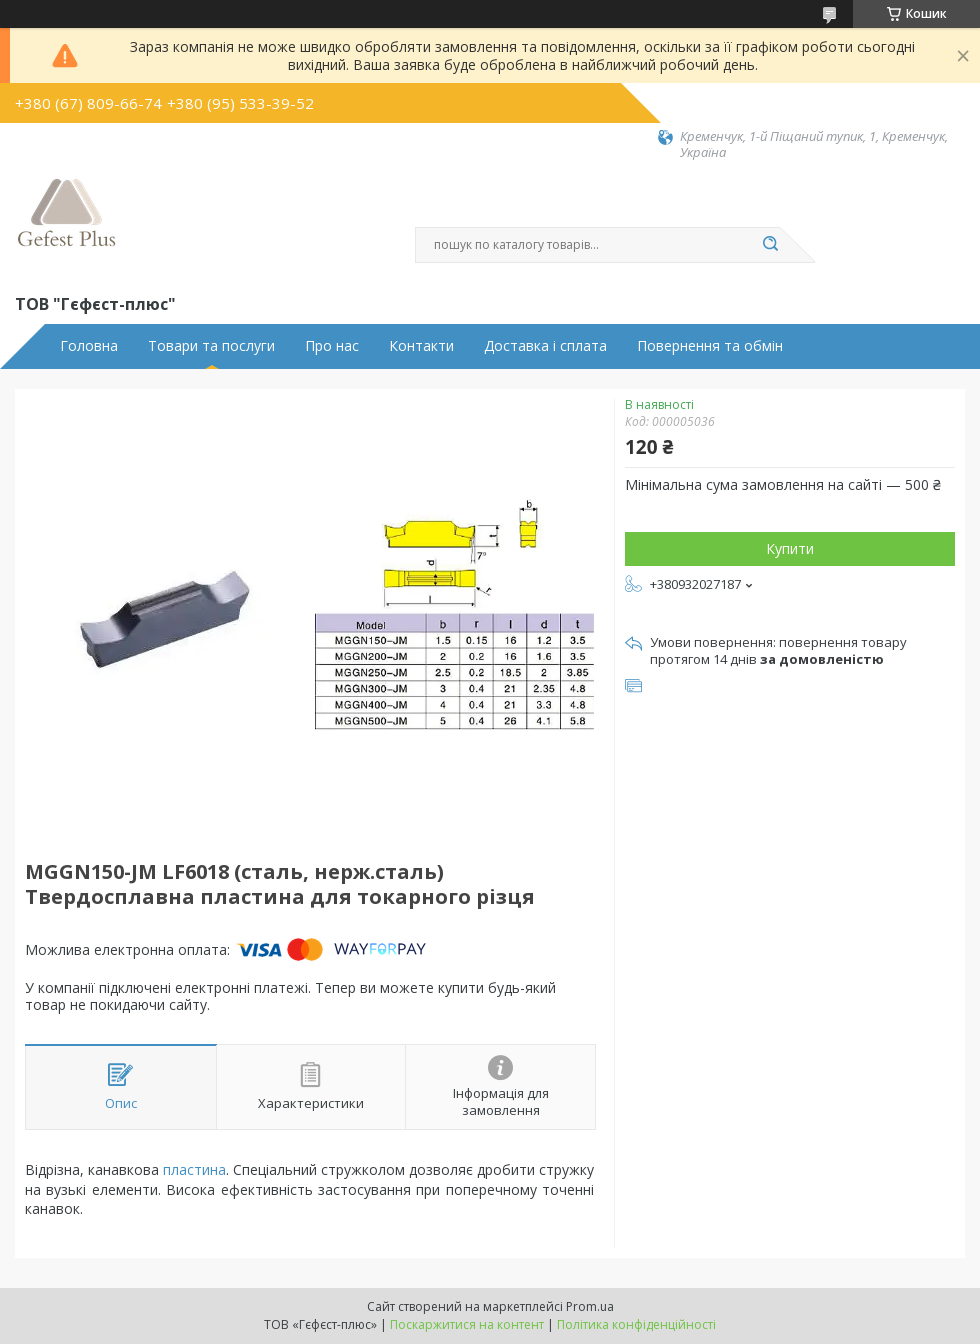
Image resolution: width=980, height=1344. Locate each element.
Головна (89, 346)
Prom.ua (590, 1306)
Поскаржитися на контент (467, 1324)
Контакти (421, 346)
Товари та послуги (211, 346)
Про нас (332, 346)
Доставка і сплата (545, 346)
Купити (790, 548)
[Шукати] (770, 245)
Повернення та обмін (710, 346)
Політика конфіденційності (636, 1324)
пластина (194, 1169)
